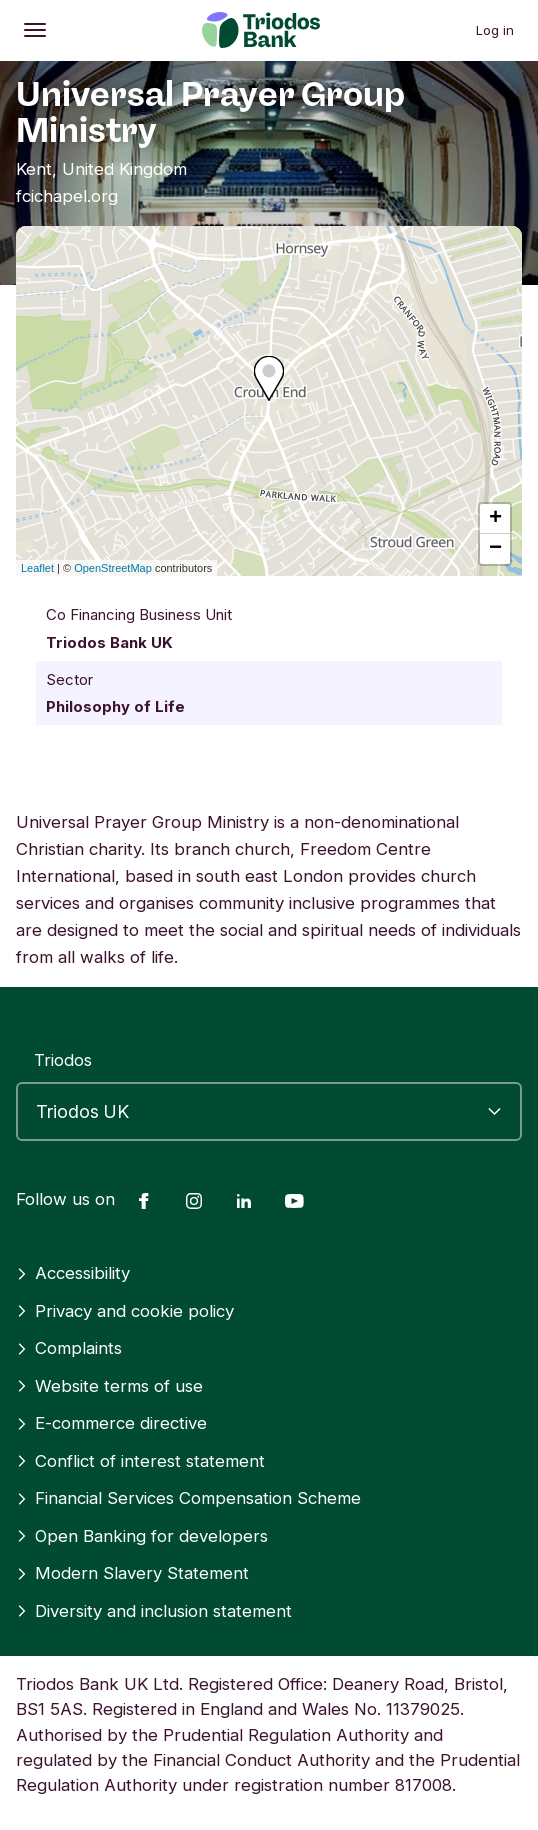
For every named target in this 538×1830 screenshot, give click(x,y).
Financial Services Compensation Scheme (188, 1498)
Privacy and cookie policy (125, 1311)
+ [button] (495, 519)
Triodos (63, 1060)
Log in (495, 30)
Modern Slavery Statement (132, 1573)
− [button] (495, 549)
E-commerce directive (111, 1423)
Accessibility (73, 1273)
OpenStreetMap (113, 568)
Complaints (69, 1348)
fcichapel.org (67, 196)
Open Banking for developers (142, 1536)
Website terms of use (109, 1386)
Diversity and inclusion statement (154, 1611)
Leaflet (37, 568)
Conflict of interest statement (140, 1461)
